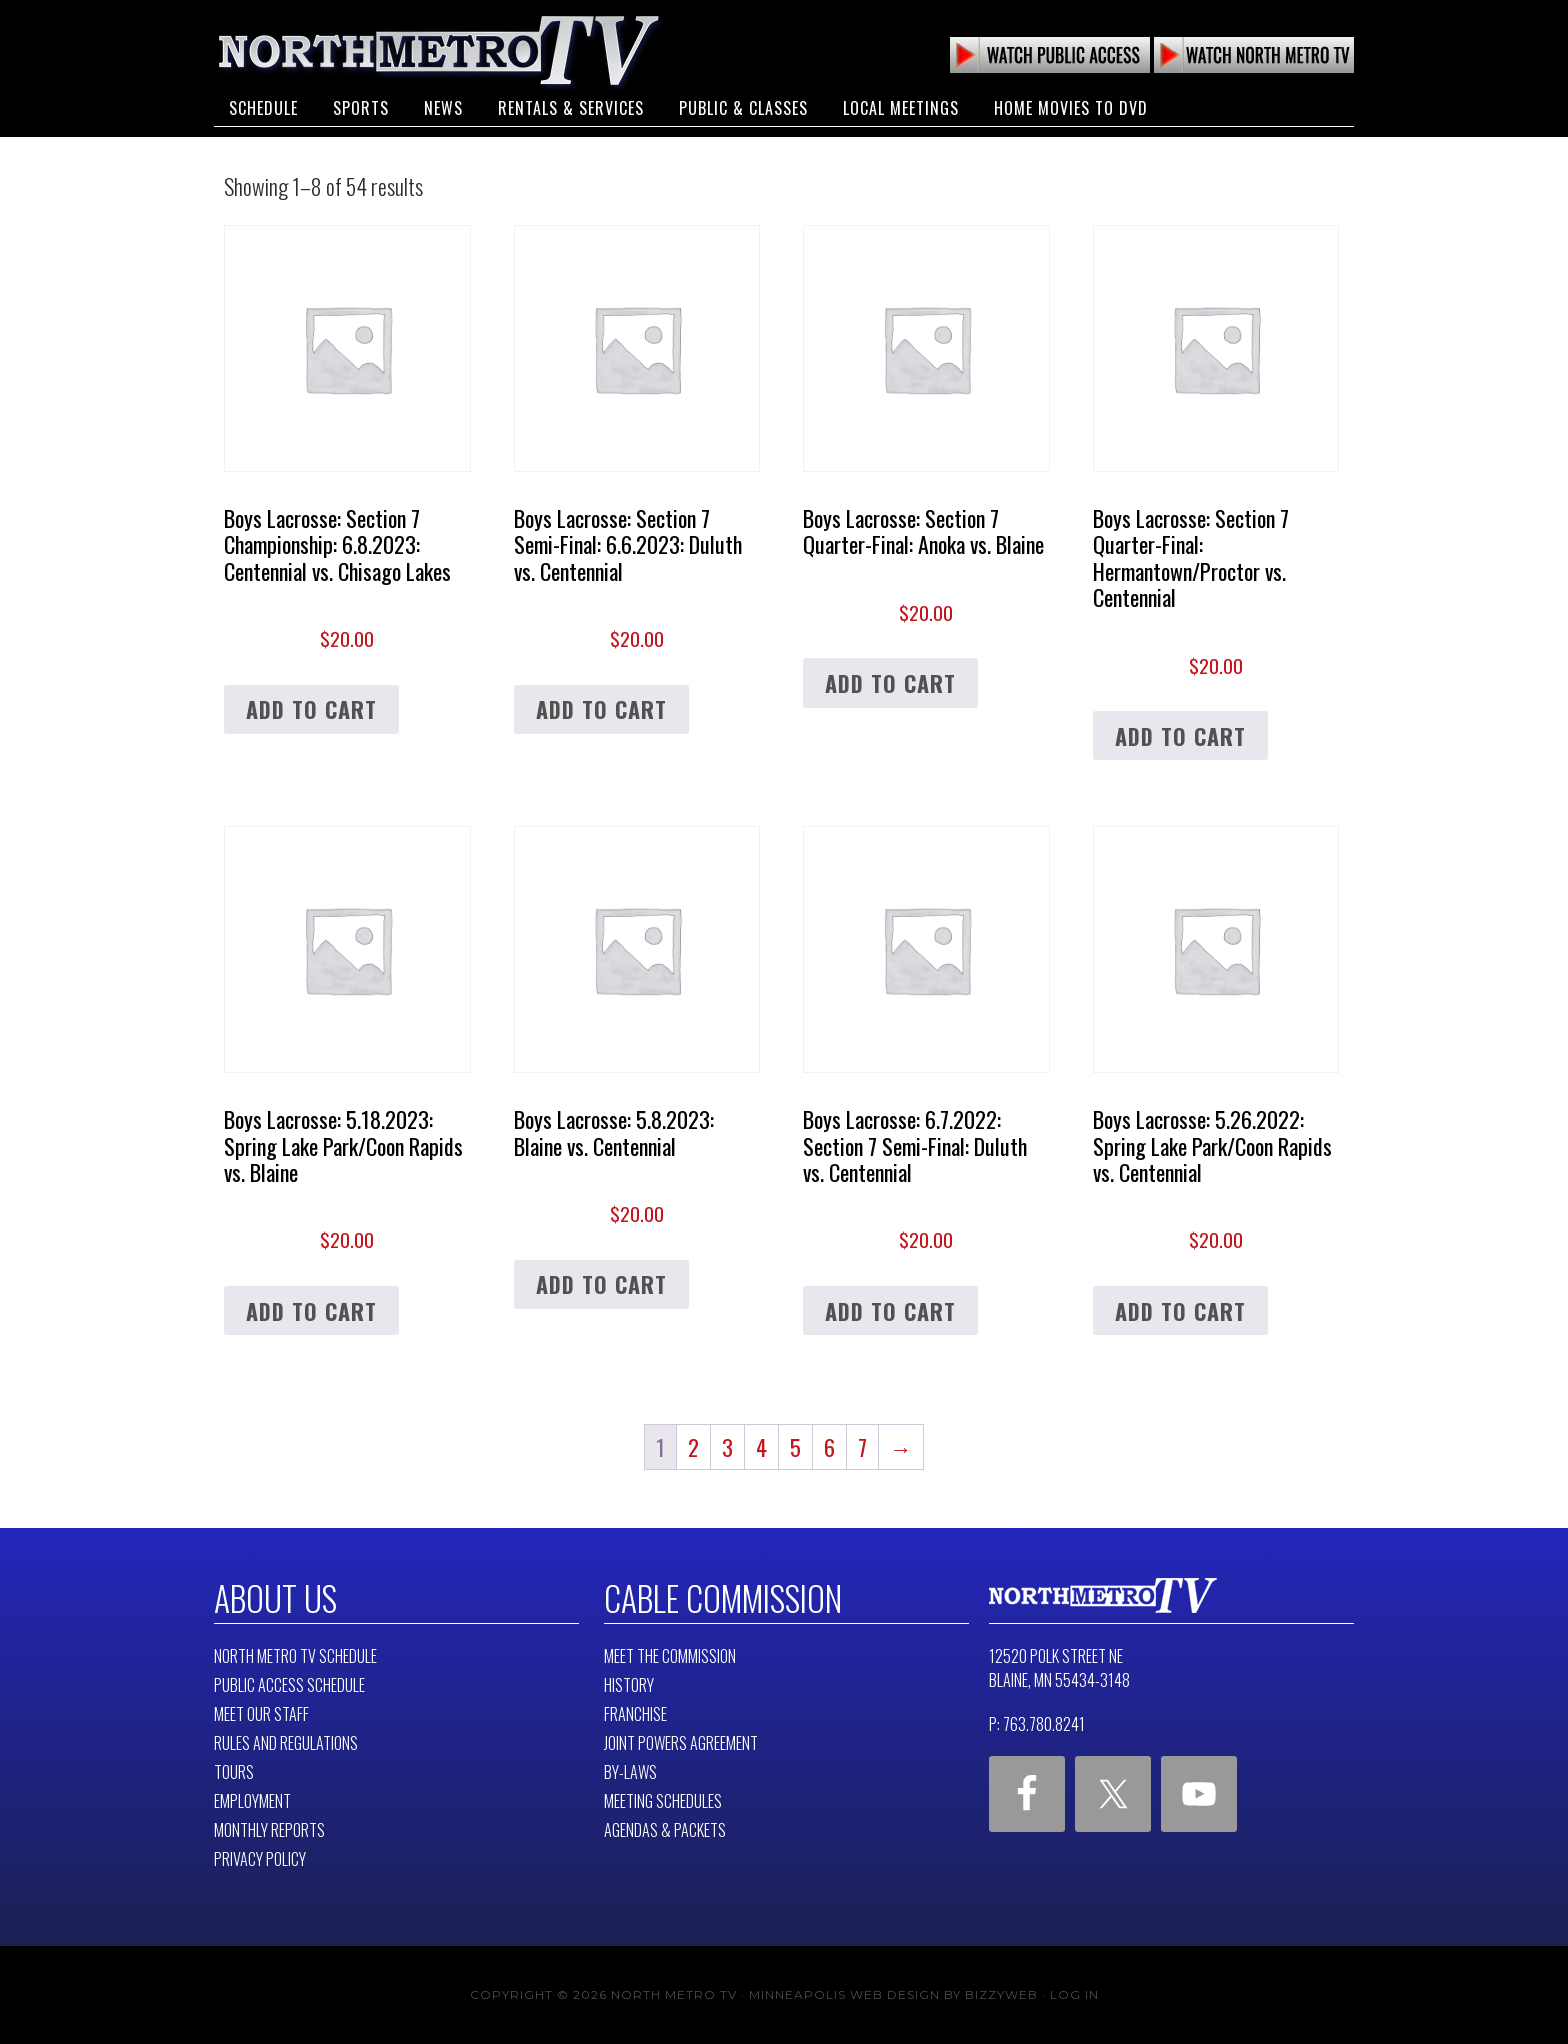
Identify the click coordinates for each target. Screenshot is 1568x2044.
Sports (361, 108)
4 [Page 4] (761, 1447)
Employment (252, 1801)
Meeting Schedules (663, 1801)
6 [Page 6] (829, 1447)
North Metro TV (439, 50)
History (629, 1685)
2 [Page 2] (693, 1447)
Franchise (635, 1714)
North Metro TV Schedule (295, 1656)
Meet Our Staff (261, 1714)
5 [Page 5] (795, 1447)
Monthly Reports (269, 1830)
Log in (1074, 1994)
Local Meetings (901, 108)
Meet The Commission (670, 1656)
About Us (275, 1598)
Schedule (263, 108)
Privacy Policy (260, 1859)
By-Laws (630, 1772)
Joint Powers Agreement (681, 1743)
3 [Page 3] (727, 1447)
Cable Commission (723, 1598)
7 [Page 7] (862, 1447)
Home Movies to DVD (1071, 108)
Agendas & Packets (665, 1830)
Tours (234, 1772)
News (443, 108)
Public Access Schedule (289, 1685)
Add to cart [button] (311, 709)
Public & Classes (743, 108)
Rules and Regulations (286, 1743)
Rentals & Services (571, 108)
